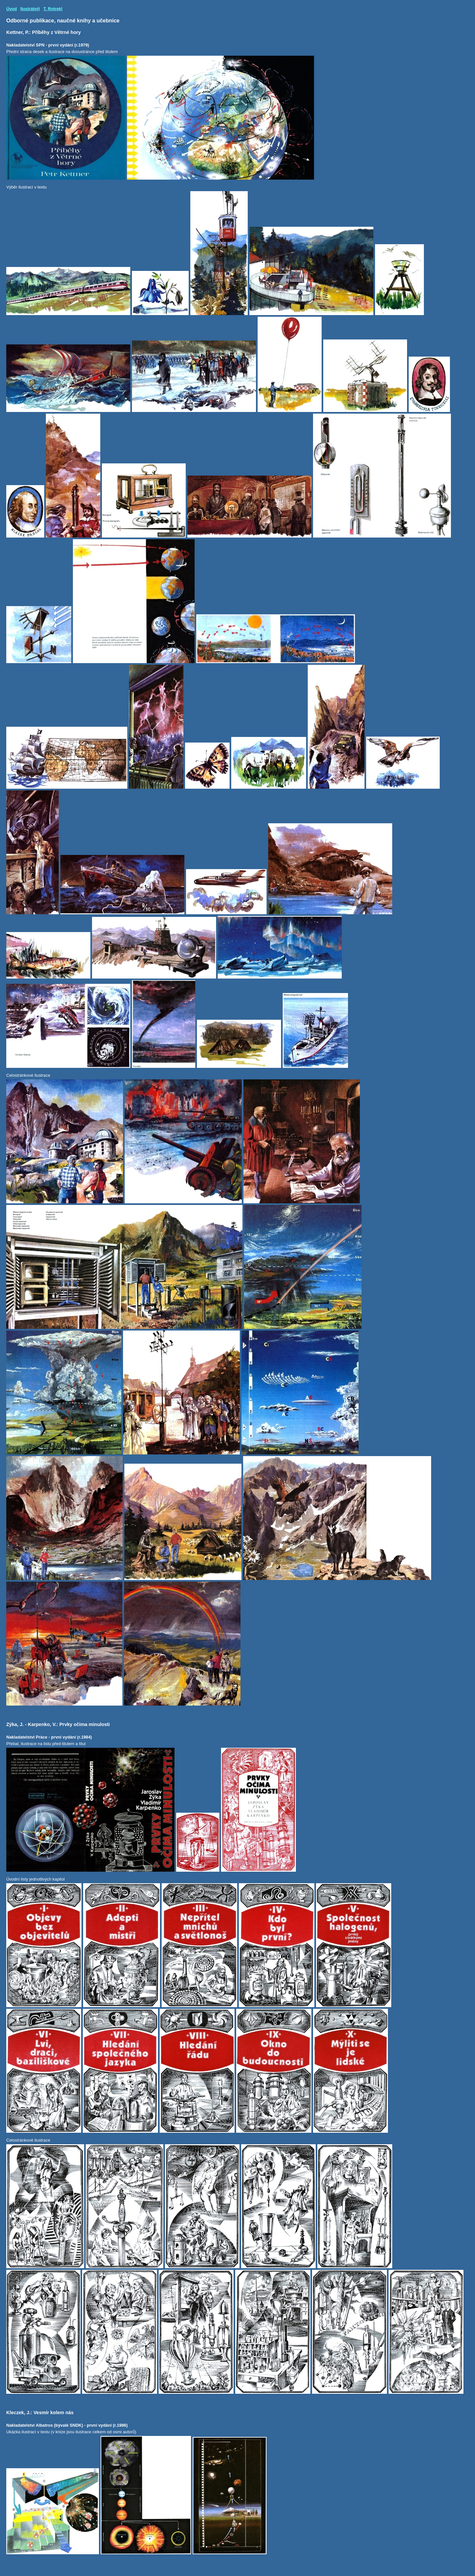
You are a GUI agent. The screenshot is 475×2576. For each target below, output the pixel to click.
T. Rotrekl (52, 8)
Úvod (11, 8)
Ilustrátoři (30, 8)
